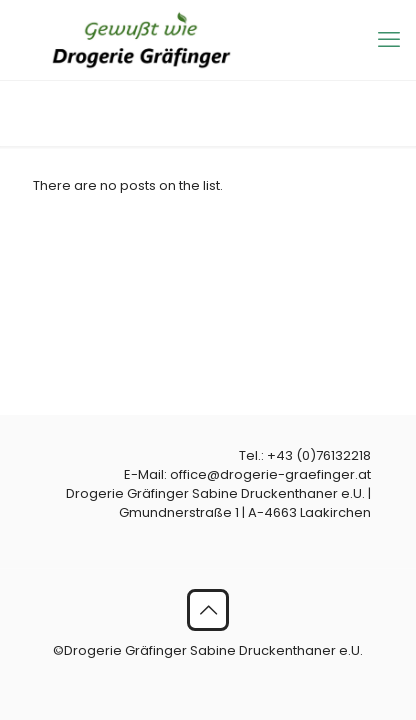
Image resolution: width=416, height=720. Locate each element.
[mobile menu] (389, 40)
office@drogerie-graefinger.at (270, 474)
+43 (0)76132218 (319, 455)
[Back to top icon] (208, 610)
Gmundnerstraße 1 (179, 512)
